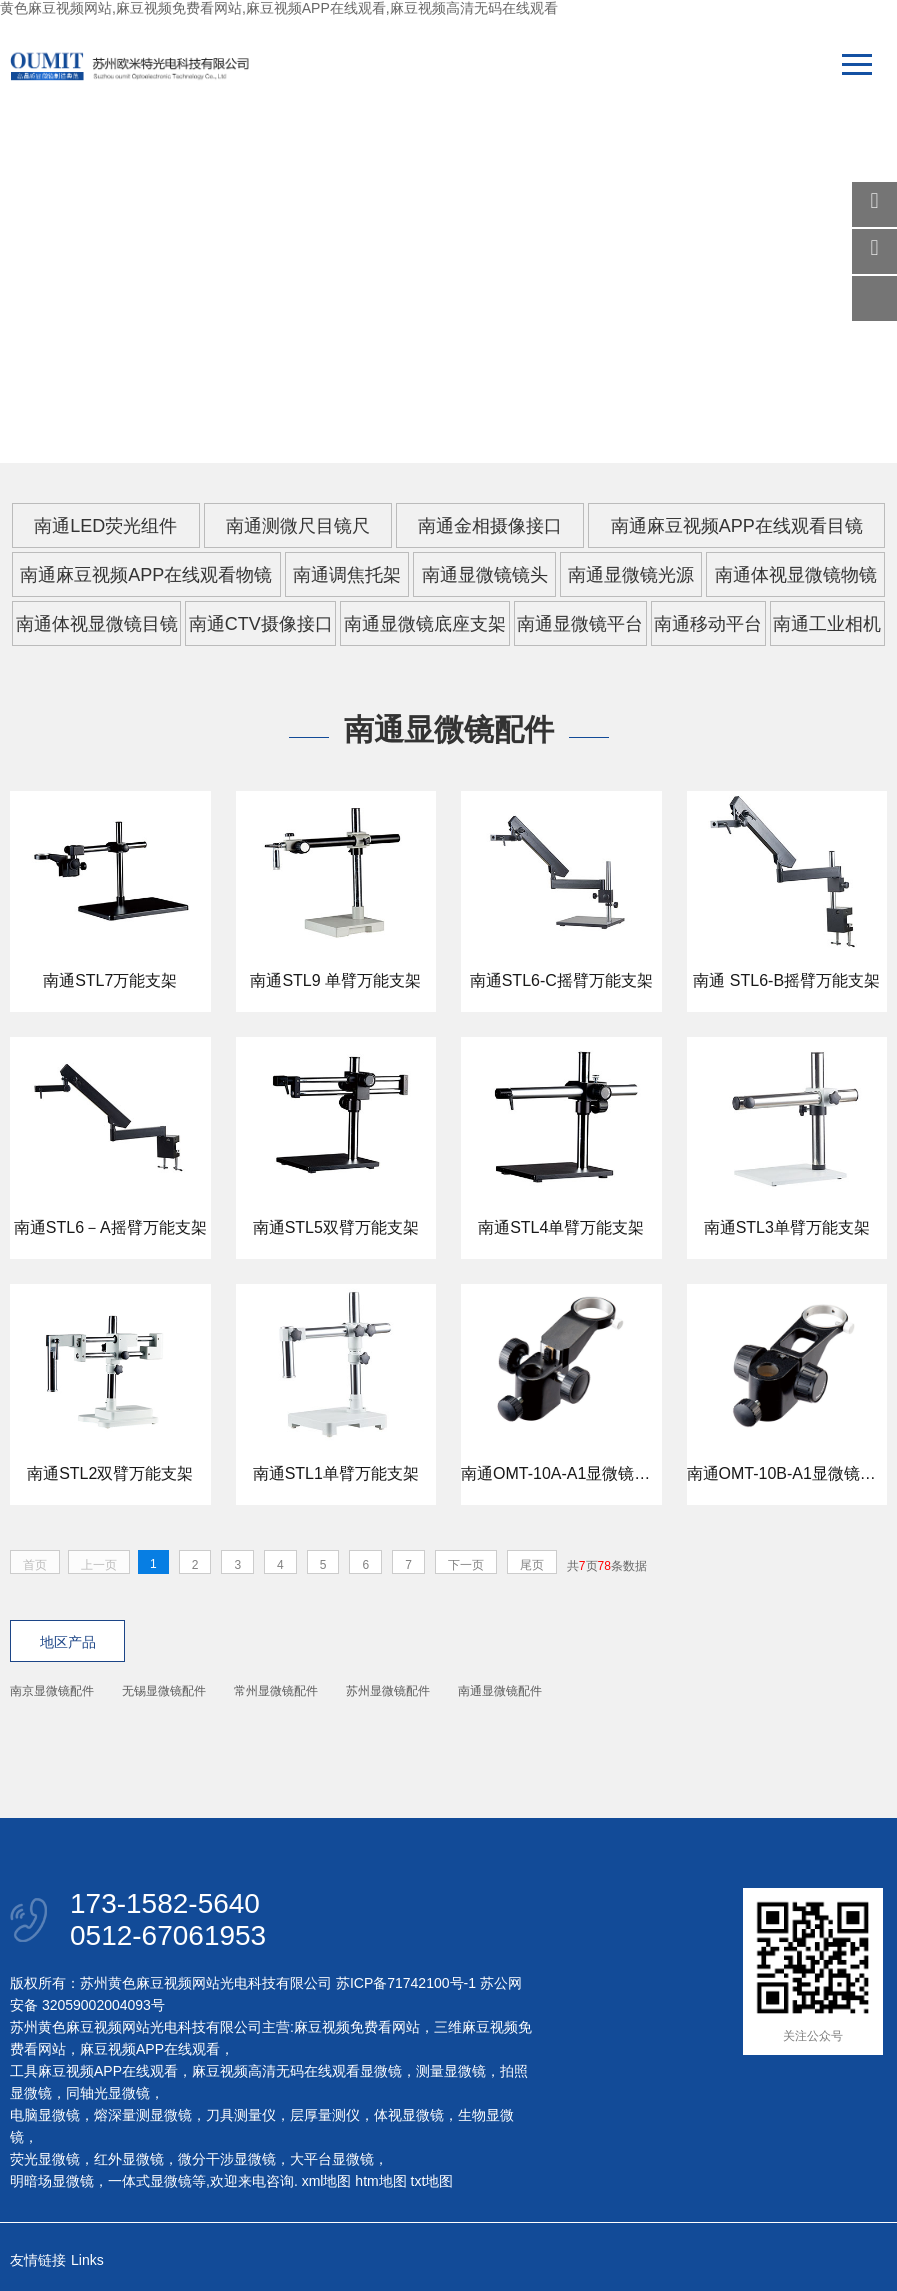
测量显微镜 (451, 2071)
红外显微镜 (129, 2159)
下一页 (466, 1565)
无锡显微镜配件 (164, 1691)
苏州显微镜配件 (388, 1691)
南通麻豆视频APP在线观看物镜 (146, 575)
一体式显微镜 (150, 2181)
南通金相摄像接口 (490, 526)
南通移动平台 (708, 624)
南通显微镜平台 (580, 624)
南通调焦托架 (347, 575)
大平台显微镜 (332, 2159)
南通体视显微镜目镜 (97, 624)
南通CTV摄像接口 (261, 624)
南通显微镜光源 (631, 575)
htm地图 (380, 2181)
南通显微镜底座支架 (425, 624)
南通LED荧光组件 (105, 526)
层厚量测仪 (325, 2115)
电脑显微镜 (45, 2115)
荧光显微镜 (45, 2159)
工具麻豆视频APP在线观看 (94, 2071)
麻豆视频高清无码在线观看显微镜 (297, 2071)
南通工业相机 (827, 624)
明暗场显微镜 (52, 2181)
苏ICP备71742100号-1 (406, 1983)
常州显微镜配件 (276, 1691)
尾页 (532, 1565)
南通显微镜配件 (500, 1691)
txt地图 (432, 2181)
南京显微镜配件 (52, 1691)
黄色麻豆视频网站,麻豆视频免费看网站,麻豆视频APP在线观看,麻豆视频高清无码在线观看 (279, 8)
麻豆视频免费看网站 (357, 2027)
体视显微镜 (409, 2115)
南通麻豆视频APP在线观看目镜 (737, 526)
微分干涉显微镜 (227, 2159)
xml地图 (327, 2181)
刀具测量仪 (241, 2115)
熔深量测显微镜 (143, 2115)
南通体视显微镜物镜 (796, 575)
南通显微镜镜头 (485, 575)
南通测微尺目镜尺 (298, 526)
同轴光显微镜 (108, 2093)
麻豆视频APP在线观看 (150, 2049)
